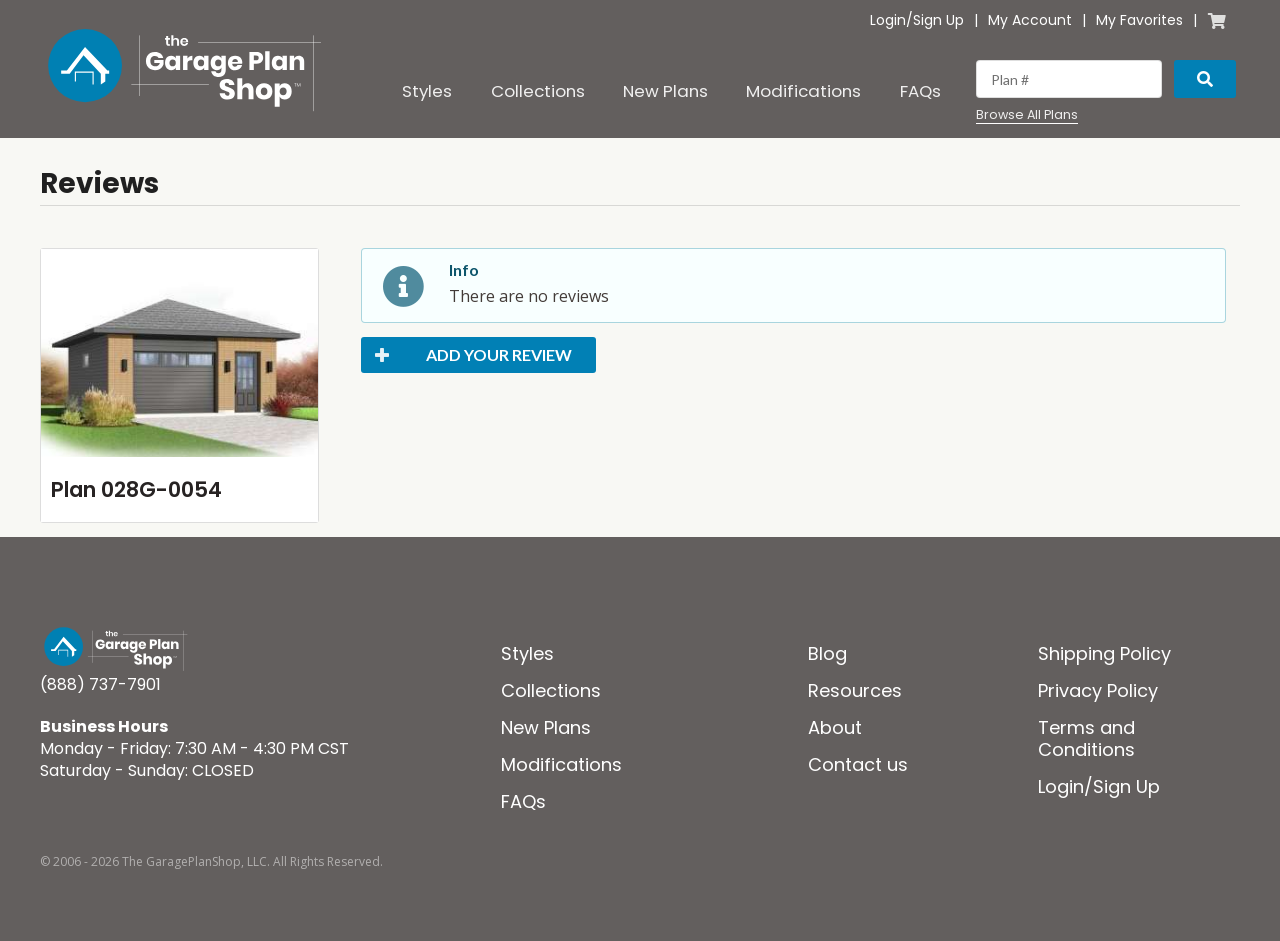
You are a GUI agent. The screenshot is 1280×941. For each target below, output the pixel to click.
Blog (827, 653)
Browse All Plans (1027, 115)
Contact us (858, 764)
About (835, 727)
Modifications (803, 91)
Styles (427, 91)
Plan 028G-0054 (136, 489)
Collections (538, 91)
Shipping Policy (1104, 653)
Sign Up (938, 20)
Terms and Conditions (1086, 738)
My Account (1030, 20)
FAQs (920, 91)
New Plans (665, 91)
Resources (855, 690)
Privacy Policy (1098, 690)
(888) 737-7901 (100, 684)
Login (888, 20)
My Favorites (1139, 20)
